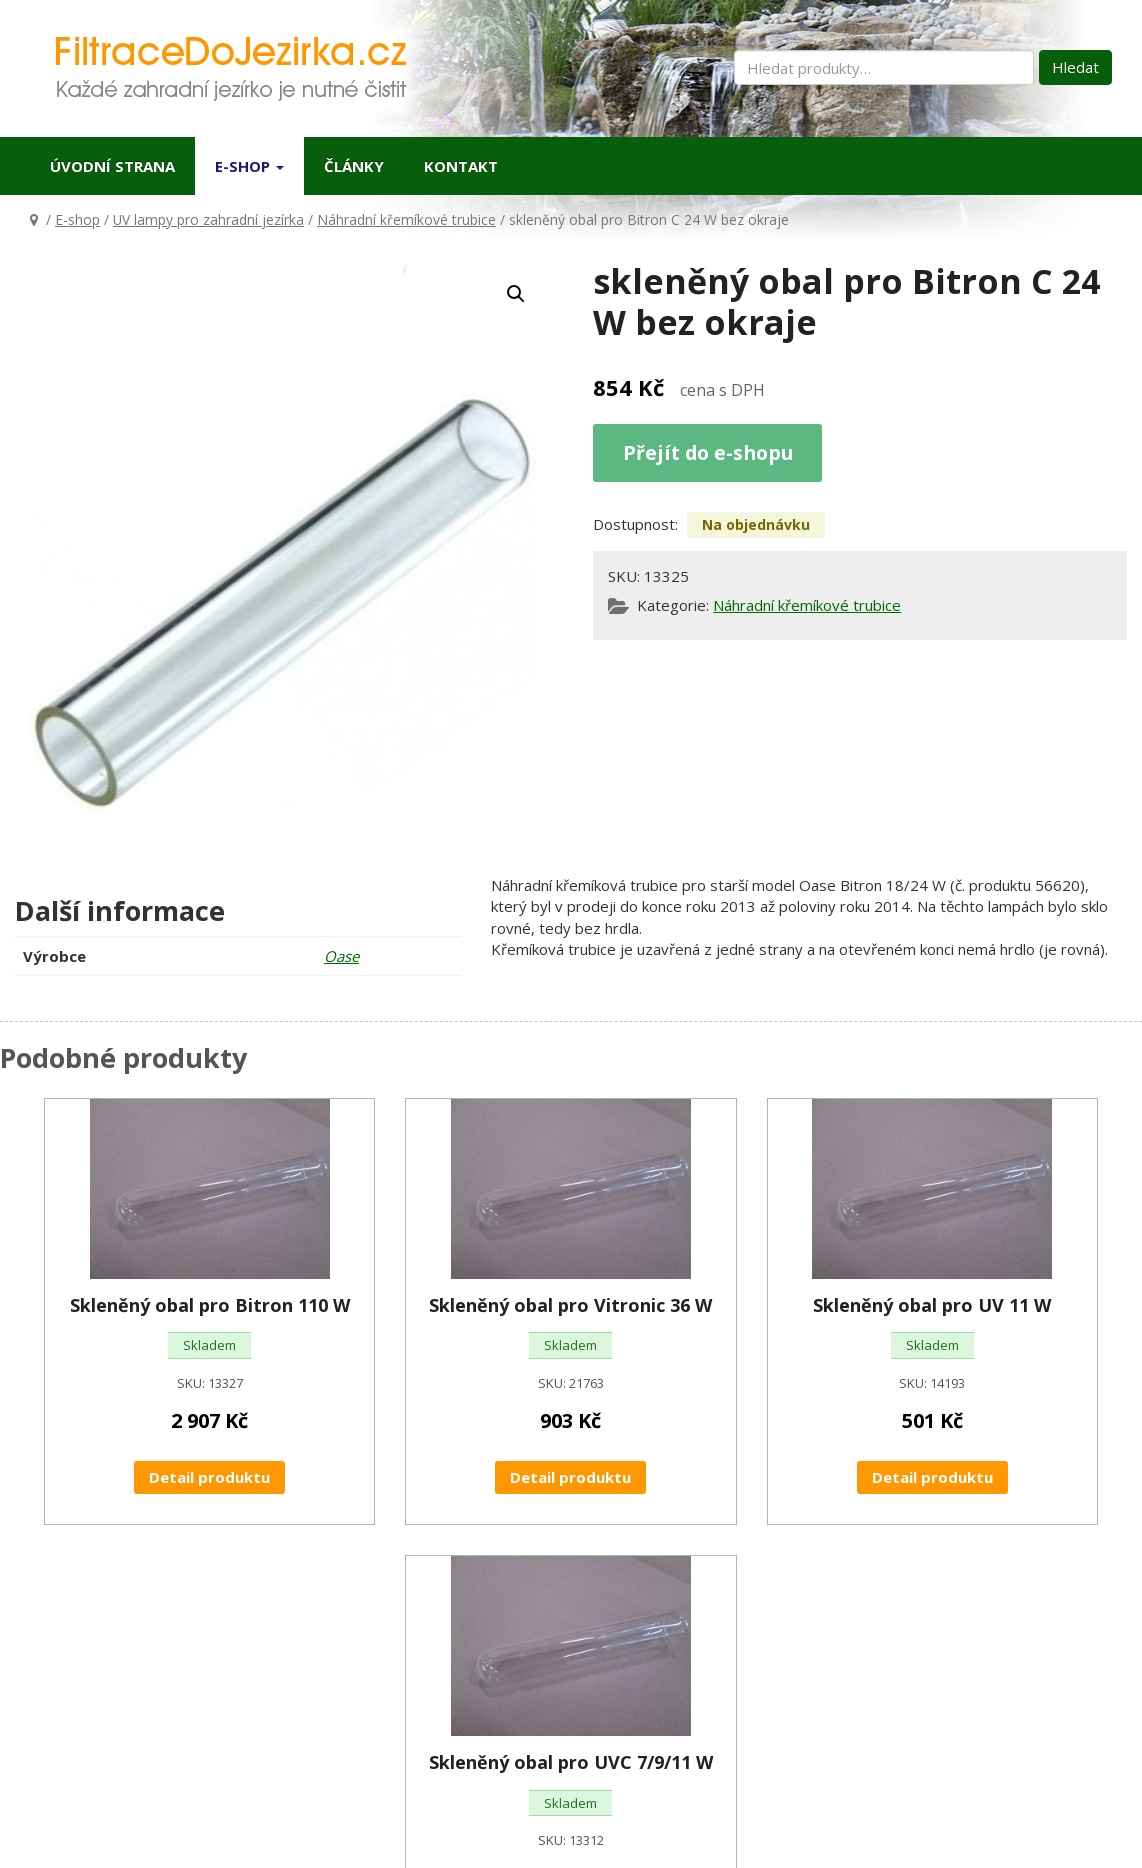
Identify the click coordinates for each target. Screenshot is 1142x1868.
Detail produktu (209, 1477)
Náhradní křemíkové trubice (406, 219)
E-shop (249, 166)
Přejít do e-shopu (708, 452)
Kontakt (461, 166)
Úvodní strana (112, 166)
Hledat (1075, 67)
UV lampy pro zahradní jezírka (208, 219)
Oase (341, 956)
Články (354, 166)
